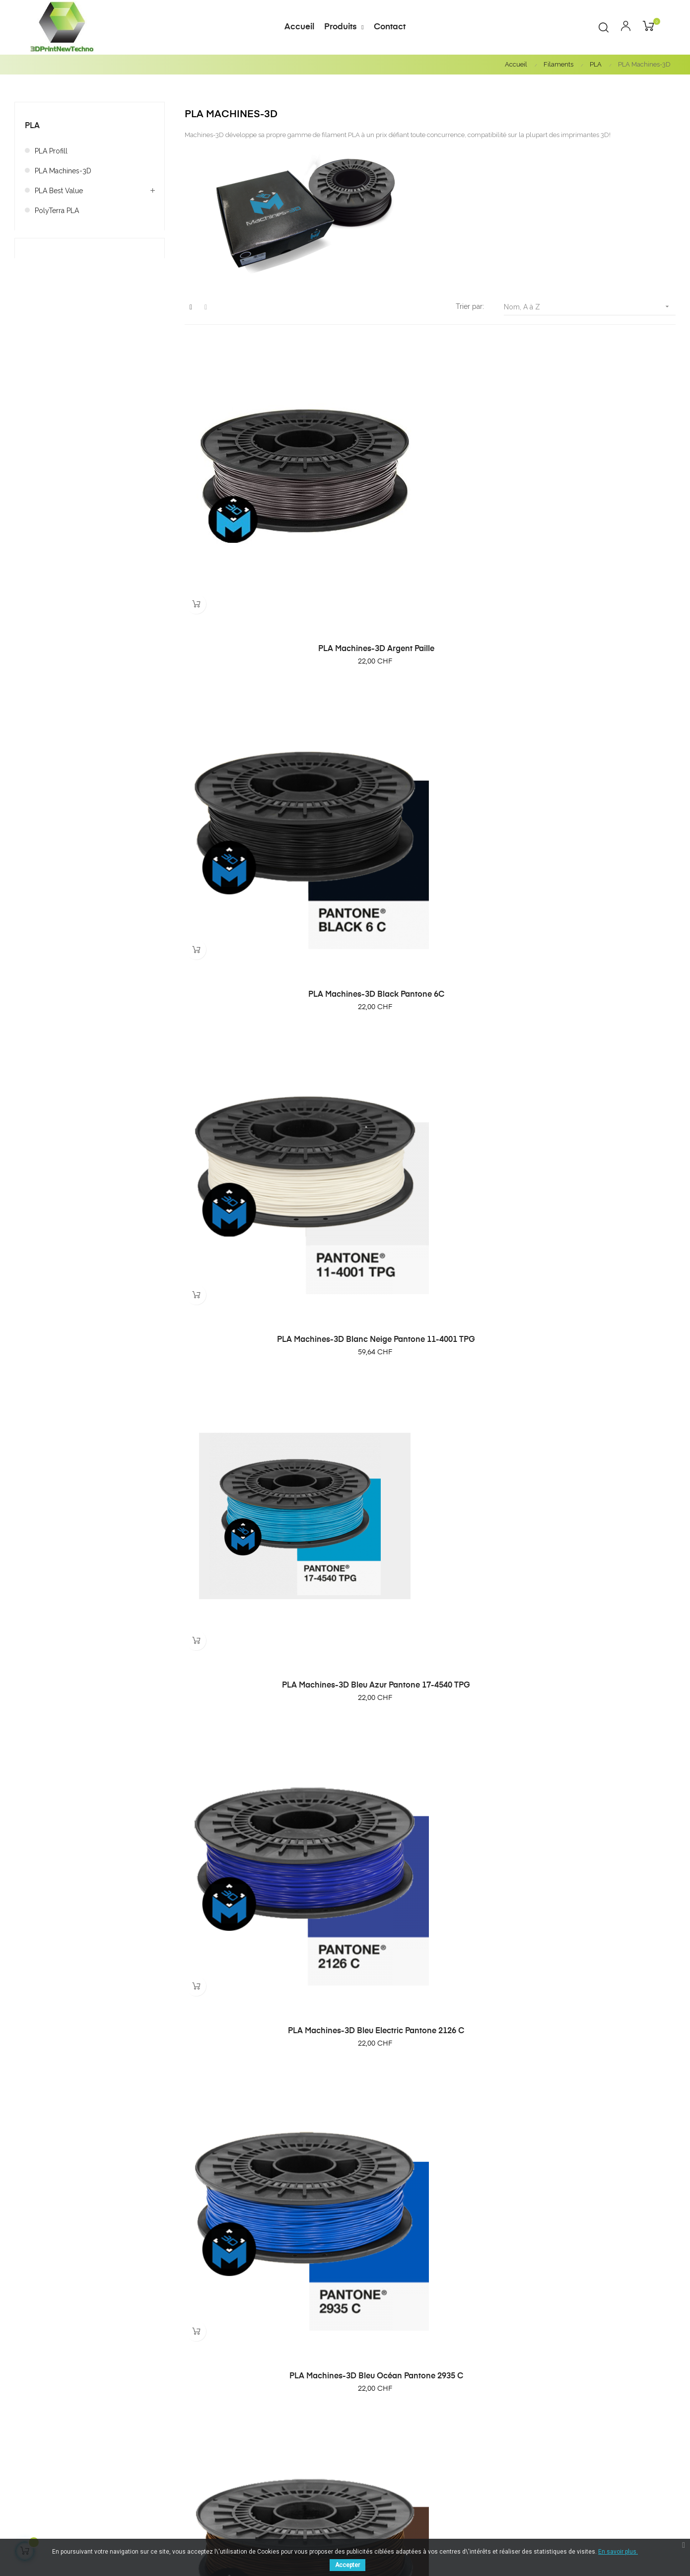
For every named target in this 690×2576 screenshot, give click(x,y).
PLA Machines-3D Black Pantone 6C (430, 539)
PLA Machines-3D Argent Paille (260, 539)
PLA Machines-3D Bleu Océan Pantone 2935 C (600, 789)
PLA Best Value (59, 191)
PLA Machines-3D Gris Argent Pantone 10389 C (600, 1034)
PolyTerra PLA (57, 211)
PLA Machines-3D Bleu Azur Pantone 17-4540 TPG (260, 789)
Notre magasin (608, 2434)
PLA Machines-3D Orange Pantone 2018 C (429, 1770)
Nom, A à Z (590, 306)
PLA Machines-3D (63, 171)
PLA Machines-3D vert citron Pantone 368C (260, 2261)
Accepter (347, 2565)
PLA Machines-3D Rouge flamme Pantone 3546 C (600, 2015)
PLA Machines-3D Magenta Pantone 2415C (260, 1525)
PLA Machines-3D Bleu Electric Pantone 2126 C (430, 789)
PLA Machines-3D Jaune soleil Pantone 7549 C (600, 1280)
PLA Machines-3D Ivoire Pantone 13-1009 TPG (260, 1280)
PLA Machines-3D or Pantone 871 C (260, 1765)
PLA (32, 126)
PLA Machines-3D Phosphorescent (260, 2010)
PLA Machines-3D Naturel (600, 1520)
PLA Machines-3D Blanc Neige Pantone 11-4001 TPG (600, 544)
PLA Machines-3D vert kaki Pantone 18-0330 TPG (429, 2261)
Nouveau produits (499, 2404)
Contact (597, 2450)
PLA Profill (51, 151)
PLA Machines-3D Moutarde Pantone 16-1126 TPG (430, 1525)
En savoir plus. (618, 2551)
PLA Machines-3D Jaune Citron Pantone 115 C (430, 1280)
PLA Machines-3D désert (430, 1029)
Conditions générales (620, 2404)
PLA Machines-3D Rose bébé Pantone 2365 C (430, 2015)
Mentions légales (612, 2419)
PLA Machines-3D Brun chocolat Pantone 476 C (260, 1034)
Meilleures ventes (498, 2419)
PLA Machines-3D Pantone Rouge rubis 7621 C (600, 1770)
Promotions (489, 2434)
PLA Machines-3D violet (600, 2256)
